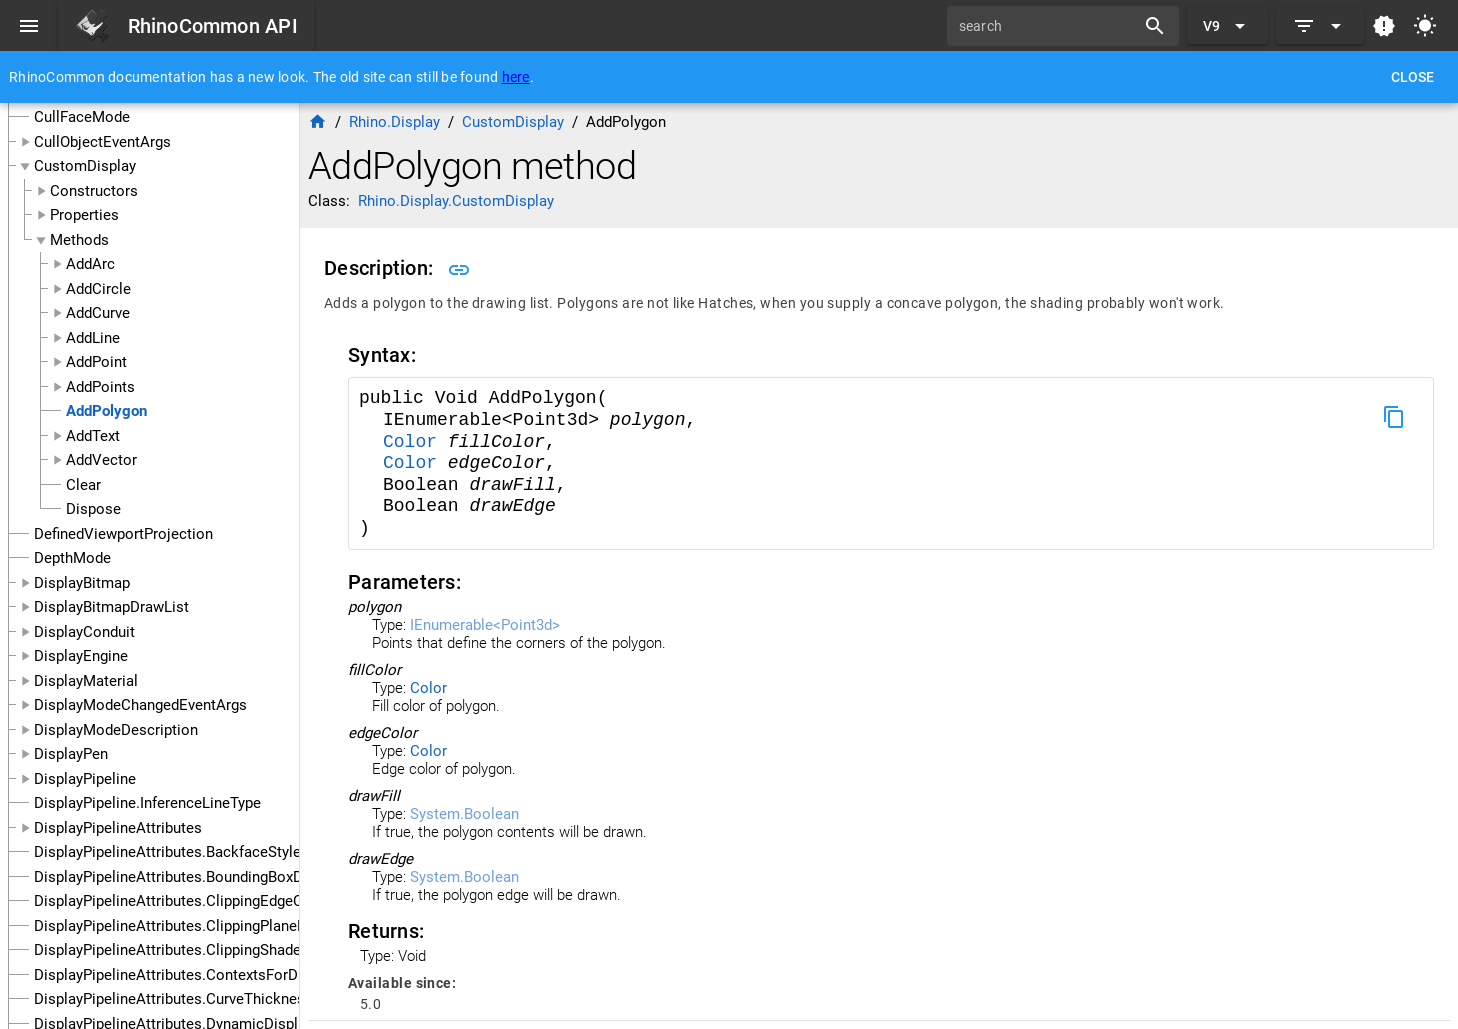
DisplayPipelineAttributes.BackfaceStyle (167, 852)
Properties (84, 215)
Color (415, 442)
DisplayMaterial (86, 681)
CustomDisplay (85, 166)
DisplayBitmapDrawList (111, 607)
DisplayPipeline (85, 779)
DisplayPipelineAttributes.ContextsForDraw (178, 975)
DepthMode (72, 558)
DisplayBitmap (82, 583)
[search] (1048, 26)
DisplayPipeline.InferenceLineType (147, 803)
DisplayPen (71, 754)
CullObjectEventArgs (102, 142)
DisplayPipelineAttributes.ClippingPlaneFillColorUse (207, 926)
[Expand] (1320, 26)
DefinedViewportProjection (123, 534)
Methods (79, 240)
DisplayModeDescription (116, 730)
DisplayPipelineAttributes (118, 828)
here (516, 77)
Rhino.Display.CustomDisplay (456, 201)
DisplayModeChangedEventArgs (140, 705)
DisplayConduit (84, 632)
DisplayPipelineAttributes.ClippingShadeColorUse (199, 950)
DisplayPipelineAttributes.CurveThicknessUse (186, 999)
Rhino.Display (394, 122)
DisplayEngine (81, 656)
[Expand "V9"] (1227, 26)
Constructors (94, 191)
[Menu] (29, 26)
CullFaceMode (82, 117)
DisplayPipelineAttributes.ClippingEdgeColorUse (195, 901)
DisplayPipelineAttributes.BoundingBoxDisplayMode (207, 877)
